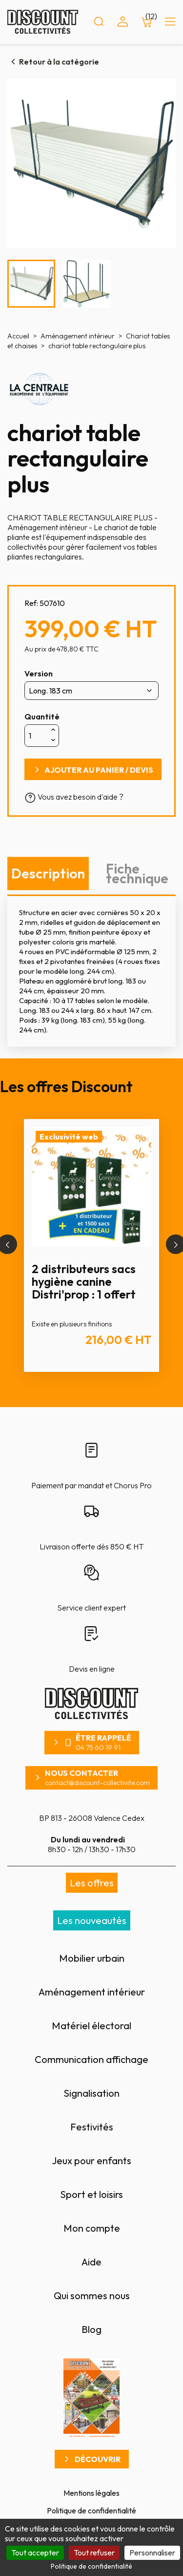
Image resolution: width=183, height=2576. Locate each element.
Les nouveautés (91, 1920)
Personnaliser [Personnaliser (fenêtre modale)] (152, 2552)
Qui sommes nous (92, 2295)
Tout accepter (35, 2552)
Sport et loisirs (91, 2194)
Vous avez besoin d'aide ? (73, 797)
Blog (91, 2329)
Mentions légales (91, 2493)
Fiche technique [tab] (137, 873)
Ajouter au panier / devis (98, 770)
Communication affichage (91, 2059)
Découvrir (98, 2459)
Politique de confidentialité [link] (91, 2566)
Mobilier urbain (91, 1958)
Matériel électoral (91, 2025)
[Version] (91, 690)
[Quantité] (36, 735)
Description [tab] (48, 873)
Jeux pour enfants (91, 2160)
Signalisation (91, 2093)
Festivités (91, 2127)
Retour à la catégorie (59, 62)
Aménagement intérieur (92, 1992)
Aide (91, 2262)
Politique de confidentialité (91, 2510)
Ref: (31, 603)
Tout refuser (94, 2552)
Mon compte (91, 2228)
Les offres (92, 1883)
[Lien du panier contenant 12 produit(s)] (146, 22)
